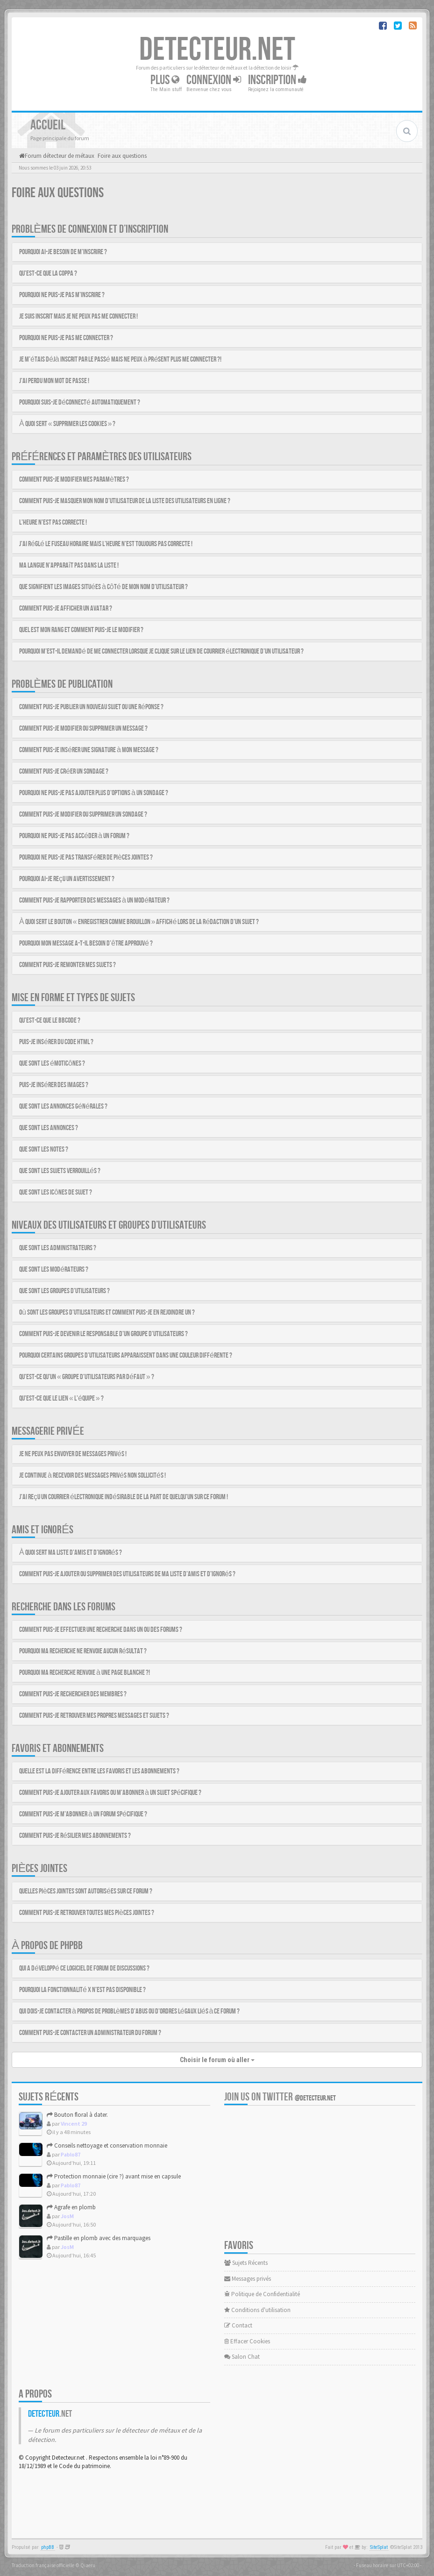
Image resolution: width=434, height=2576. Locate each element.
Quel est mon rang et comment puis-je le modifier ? (81, 630)
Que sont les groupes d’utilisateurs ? (64, 1291)
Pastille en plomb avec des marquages (98, 2238)
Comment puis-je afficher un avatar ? (65, 608)
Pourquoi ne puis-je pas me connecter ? (66, 338)
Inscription (277, 80)
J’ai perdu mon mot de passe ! (54, 381)
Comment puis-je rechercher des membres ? (73, 1694)
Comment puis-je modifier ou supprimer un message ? (83, 728)
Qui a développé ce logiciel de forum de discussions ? (84, 1968)
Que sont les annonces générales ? (63, 1106)
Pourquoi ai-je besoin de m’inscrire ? (63, 252)
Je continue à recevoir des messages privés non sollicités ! (92, 1475)
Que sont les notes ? (43, 1149)
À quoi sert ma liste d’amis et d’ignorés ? (70, 1552)
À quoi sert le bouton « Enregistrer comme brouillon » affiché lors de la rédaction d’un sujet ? (139, 922)
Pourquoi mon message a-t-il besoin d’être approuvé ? (86, 943)
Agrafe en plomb (71, 2207)
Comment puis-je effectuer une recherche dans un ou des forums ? (100, 1629)
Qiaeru (87, 2565)
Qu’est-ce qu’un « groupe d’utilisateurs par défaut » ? (86, 1377)
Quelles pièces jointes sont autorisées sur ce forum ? (85, 1891)
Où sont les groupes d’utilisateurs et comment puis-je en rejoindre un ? (107, 1312)
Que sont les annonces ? (48, 1128)
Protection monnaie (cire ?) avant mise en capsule (114, 2176)
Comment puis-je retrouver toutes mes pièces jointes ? (86, 1912)
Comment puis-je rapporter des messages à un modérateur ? (94, 900)
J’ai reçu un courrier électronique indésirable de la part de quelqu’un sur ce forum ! (123, 1497)
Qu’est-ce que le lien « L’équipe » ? (61, 1398)
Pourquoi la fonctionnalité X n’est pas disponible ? (82, 1989)
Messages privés (247, 2279)
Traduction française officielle (43, 2565)
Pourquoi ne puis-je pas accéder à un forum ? (74, 836)
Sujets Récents (246, 2263)
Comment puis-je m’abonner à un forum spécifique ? (83, 1814)
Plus (164, 80)
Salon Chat (242, 2357)
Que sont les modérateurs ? (53, 1269)
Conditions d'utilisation (257, 2310)
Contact (238, 2325)
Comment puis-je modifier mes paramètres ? (74, 479)
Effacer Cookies (247, 2341)
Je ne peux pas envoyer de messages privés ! (73, 1454)
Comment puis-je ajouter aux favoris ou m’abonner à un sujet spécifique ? (110, 1792)
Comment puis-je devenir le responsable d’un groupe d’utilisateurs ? (103, 1334)
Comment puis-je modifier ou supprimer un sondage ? (83, 814)
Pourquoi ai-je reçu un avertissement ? (66, 879)
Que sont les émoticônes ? (52, 1063)
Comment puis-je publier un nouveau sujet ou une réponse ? (91, 707)
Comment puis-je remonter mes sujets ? (67, 965)
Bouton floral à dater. (77, 2115)
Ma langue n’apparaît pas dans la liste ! (69, 565)
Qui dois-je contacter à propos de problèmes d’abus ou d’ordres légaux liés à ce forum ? (129, 2011)
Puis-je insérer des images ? (53, 1085)
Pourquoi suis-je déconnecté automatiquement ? (79, 402)
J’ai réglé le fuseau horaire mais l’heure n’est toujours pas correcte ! (105, 544)
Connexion (213, 80)
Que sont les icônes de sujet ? (55, 1192)
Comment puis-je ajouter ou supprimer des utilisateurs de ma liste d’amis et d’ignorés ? (127, 1574)
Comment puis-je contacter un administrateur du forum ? (90, 2032)
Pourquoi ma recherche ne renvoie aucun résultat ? (83, 1651)
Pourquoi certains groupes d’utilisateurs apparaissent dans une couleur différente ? (125, 1355)
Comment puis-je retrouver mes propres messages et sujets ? (94, 1715)
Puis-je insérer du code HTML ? (56, 1042)
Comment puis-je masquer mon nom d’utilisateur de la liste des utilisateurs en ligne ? (124, 501)
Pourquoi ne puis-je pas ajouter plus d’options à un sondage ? (93, 793)
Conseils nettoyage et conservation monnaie (107, 2145)
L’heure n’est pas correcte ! (53, 522)
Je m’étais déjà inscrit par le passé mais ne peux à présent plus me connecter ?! (120, 359)
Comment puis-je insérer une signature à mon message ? (88, 750)
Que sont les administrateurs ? (57, 1248)
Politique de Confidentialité (262, 2294)
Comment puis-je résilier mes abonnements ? (75, 1835)
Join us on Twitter (280, 2097)
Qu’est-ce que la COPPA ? (48, 273)
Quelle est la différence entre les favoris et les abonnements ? (99, 1771)
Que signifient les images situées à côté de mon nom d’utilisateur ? (103, 587)
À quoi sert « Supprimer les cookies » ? (67, 424)
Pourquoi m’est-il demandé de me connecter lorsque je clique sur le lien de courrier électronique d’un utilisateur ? (161, 651)
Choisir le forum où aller (217, 2060)
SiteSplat (379, 2547)
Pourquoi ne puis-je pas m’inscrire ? (62, 295)
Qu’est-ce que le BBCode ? (49, 1020)
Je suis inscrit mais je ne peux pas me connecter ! (78, 316)
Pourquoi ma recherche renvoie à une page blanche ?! (84, 1672)
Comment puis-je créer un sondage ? (63, 771)
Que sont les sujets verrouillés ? (59, 1171)
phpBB (47, 2547)
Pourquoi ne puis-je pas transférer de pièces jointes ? (86, 857)
